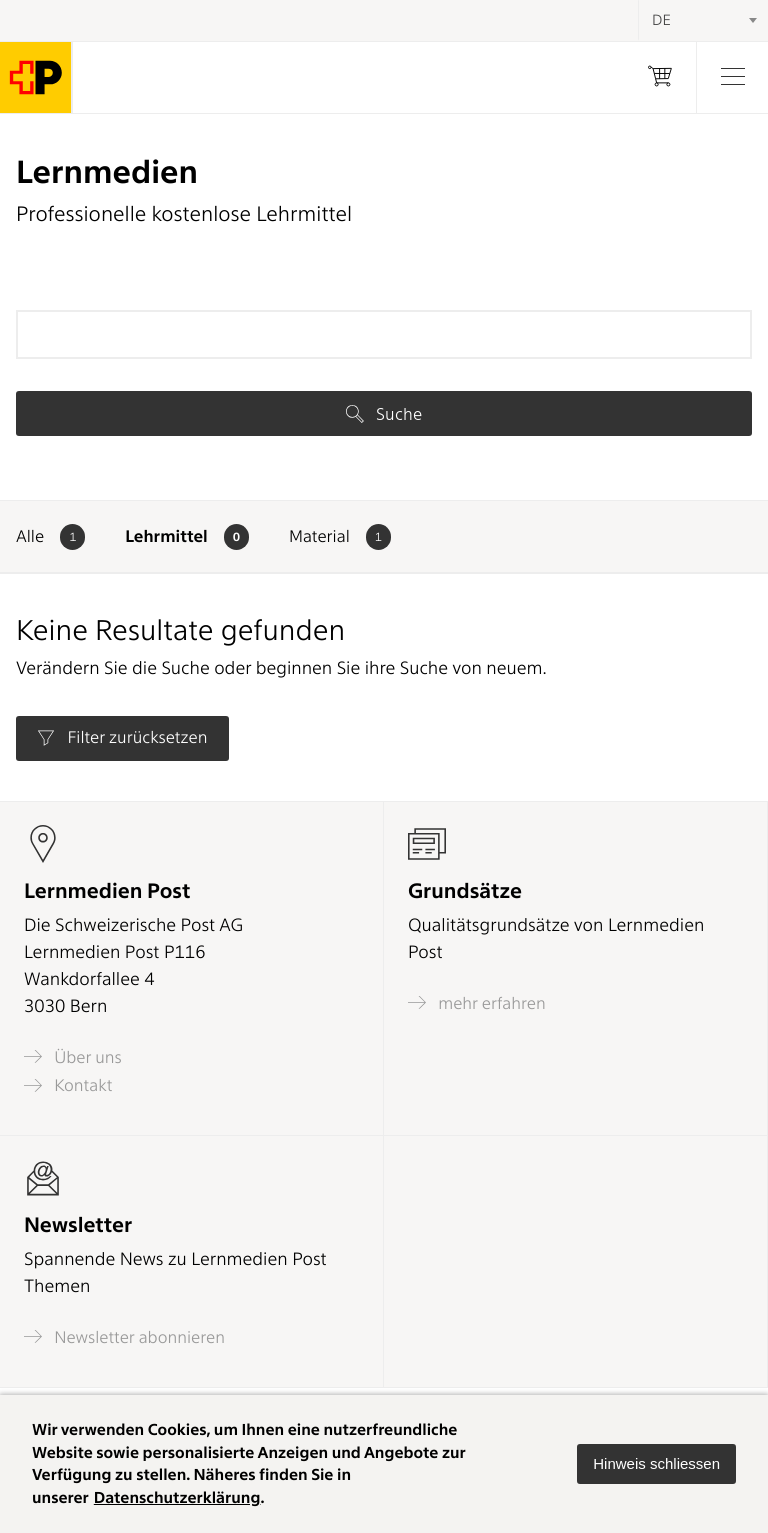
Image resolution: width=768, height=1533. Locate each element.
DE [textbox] (661, 20)
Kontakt (68, 1085)
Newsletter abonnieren (124, 1336)
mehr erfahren (477, 1002)
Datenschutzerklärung (177, 1497)
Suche (384, 414)
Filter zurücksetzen (122, 738)
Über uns (73, 1056)
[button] (656, 1464)
